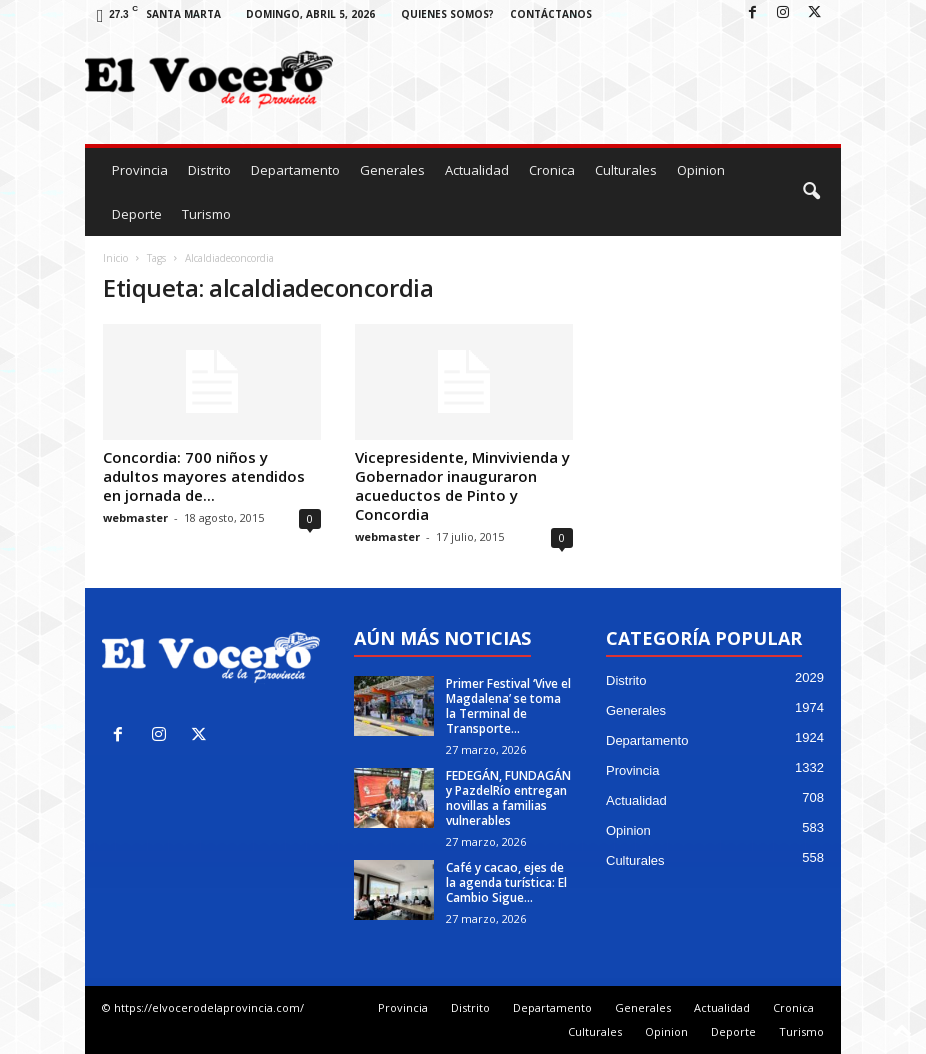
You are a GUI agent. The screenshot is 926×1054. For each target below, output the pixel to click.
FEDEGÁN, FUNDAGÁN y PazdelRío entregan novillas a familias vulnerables (508, 798)
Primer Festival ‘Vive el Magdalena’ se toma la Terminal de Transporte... (508, 706)
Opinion (701, 170)
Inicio (115, 258)
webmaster (135, 517)
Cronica (552, 170)
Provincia (140, 170)
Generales (392, 170)
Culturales (626, 170)
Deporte (137, 214)
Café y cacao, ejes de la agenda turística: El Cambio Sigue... (506, 882)
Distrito (209, 170)
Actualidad (477, 170)
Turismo (206, 214)
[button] (811, 192)
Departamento (295, 170)
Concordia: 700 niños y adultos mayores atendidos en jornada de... (204, 476)
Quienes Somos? (447, 14)
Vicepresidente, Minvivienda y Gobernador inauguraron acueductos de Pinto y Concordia (462, 485)
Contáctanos (551, 14)
